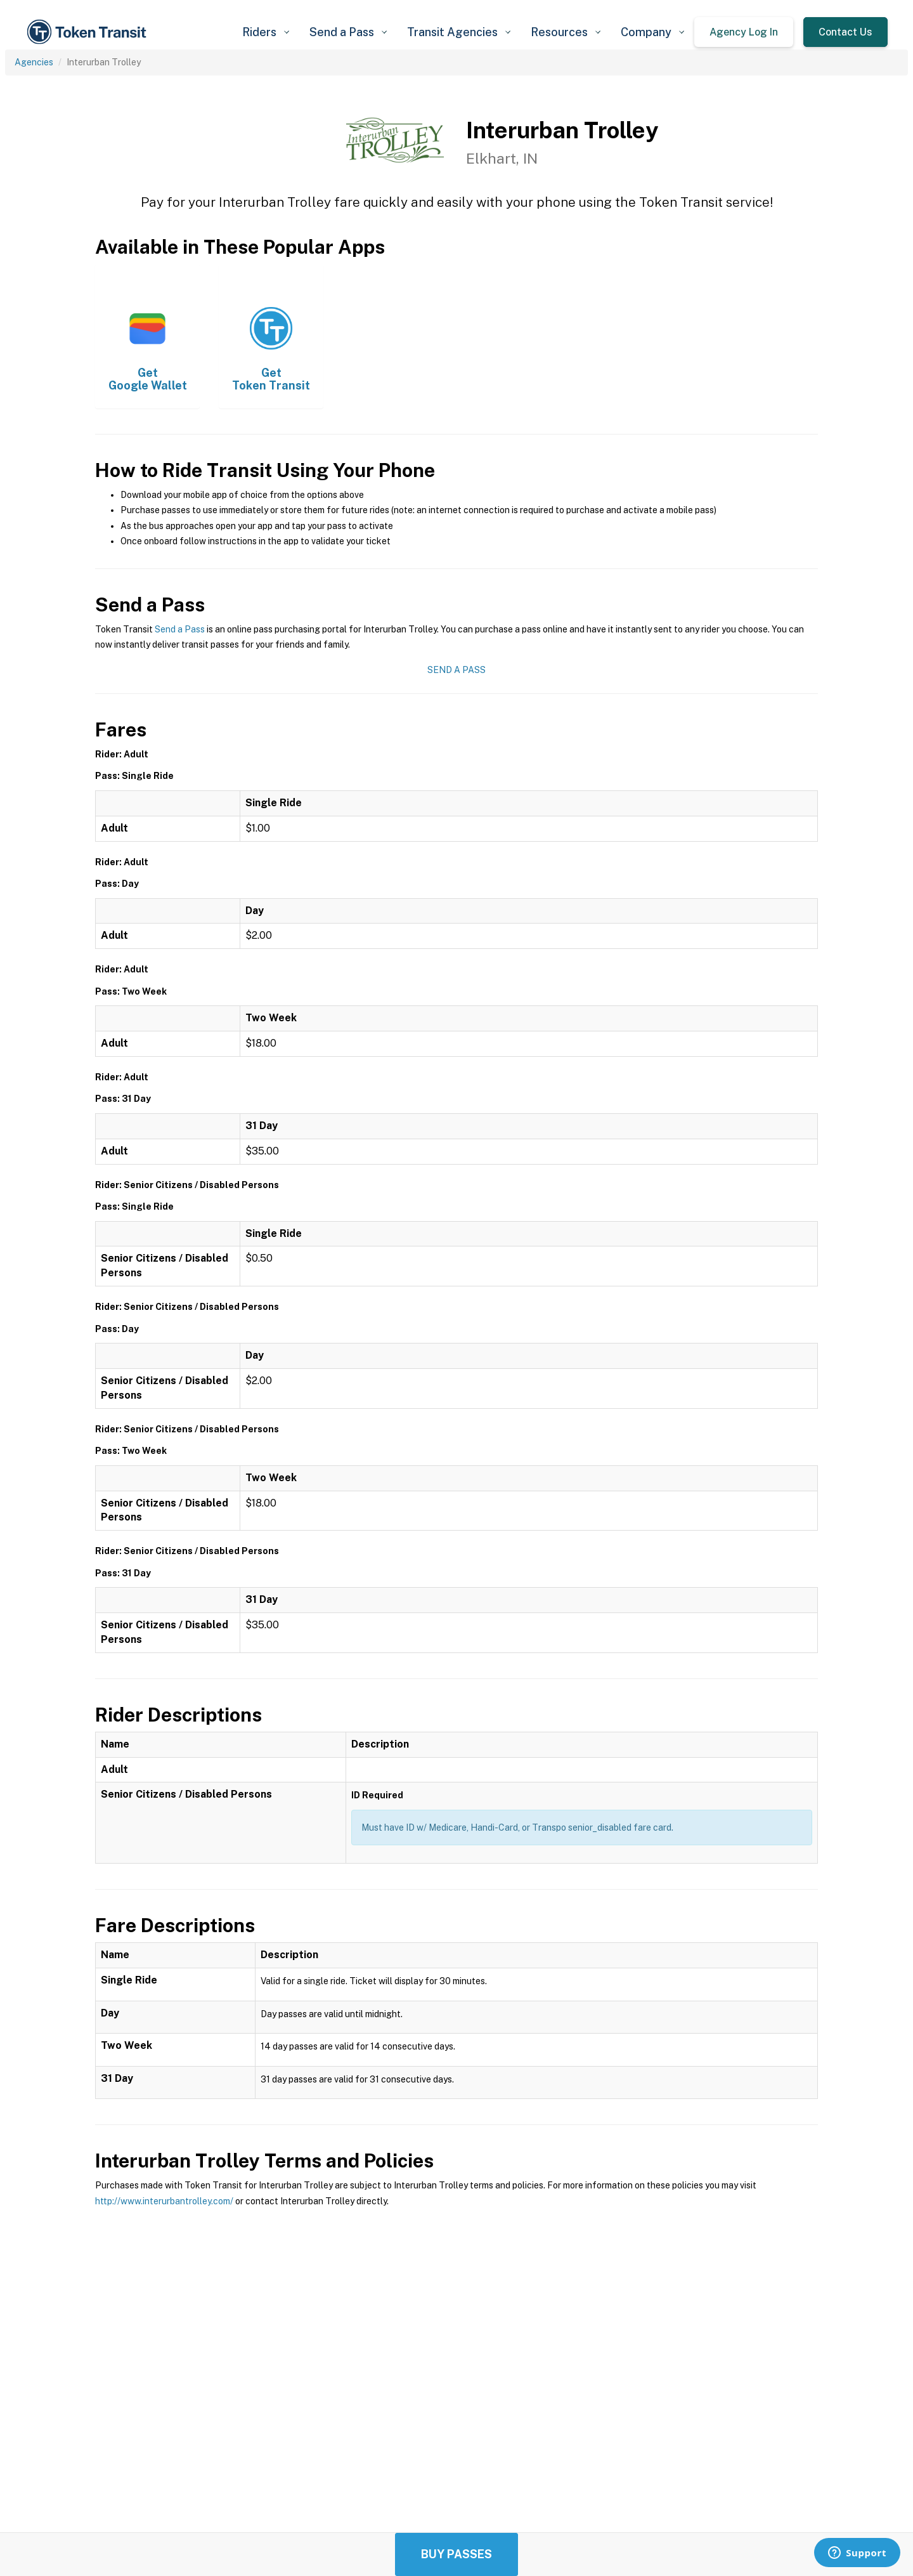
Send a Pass (180, 629)
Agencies (34, 62)
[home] (88, 32)
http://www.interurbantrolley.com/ (164, 2201)
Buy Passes (456, 2554)
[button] (265, 32)
